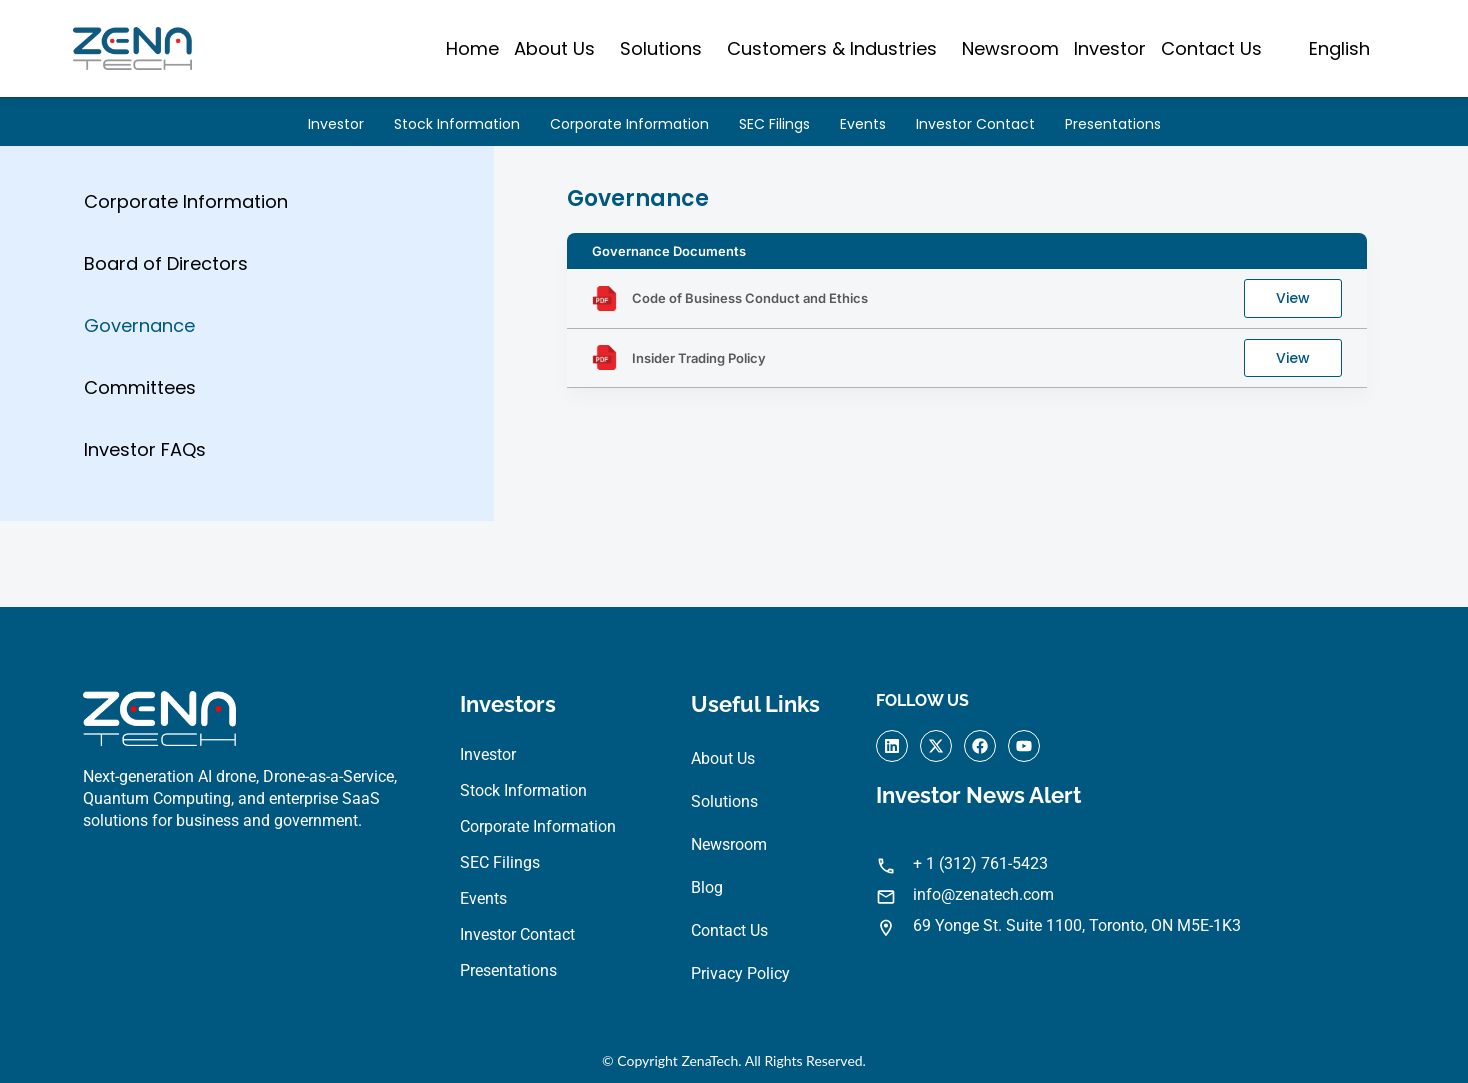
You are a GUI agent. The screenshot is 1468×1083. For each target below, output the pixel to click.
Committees (140, 396)
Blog (707, 891)
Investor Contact (975, 124)
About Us (554, 48)
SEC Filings (774, 124)
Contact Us (1211, 48)
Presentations (1113, 124)
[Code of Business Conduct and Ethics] (604, 305)
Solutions (661, 48)
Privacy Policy (740, 977)
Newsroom (1010, 48)
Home (472, 48)
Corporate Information (629, 124)
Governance (139, 333)
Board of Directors (166, 270)
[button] (559, 49)
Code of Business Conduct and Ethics (750, 305)
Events (863, 124)
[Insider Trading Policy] (604, 366)
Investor (1110, 48)
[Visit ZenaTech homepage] (132, 48)
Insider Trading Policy (699, 366)
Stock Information (457, 124)
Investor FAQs (145, 459)
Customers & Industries (832, 48)
